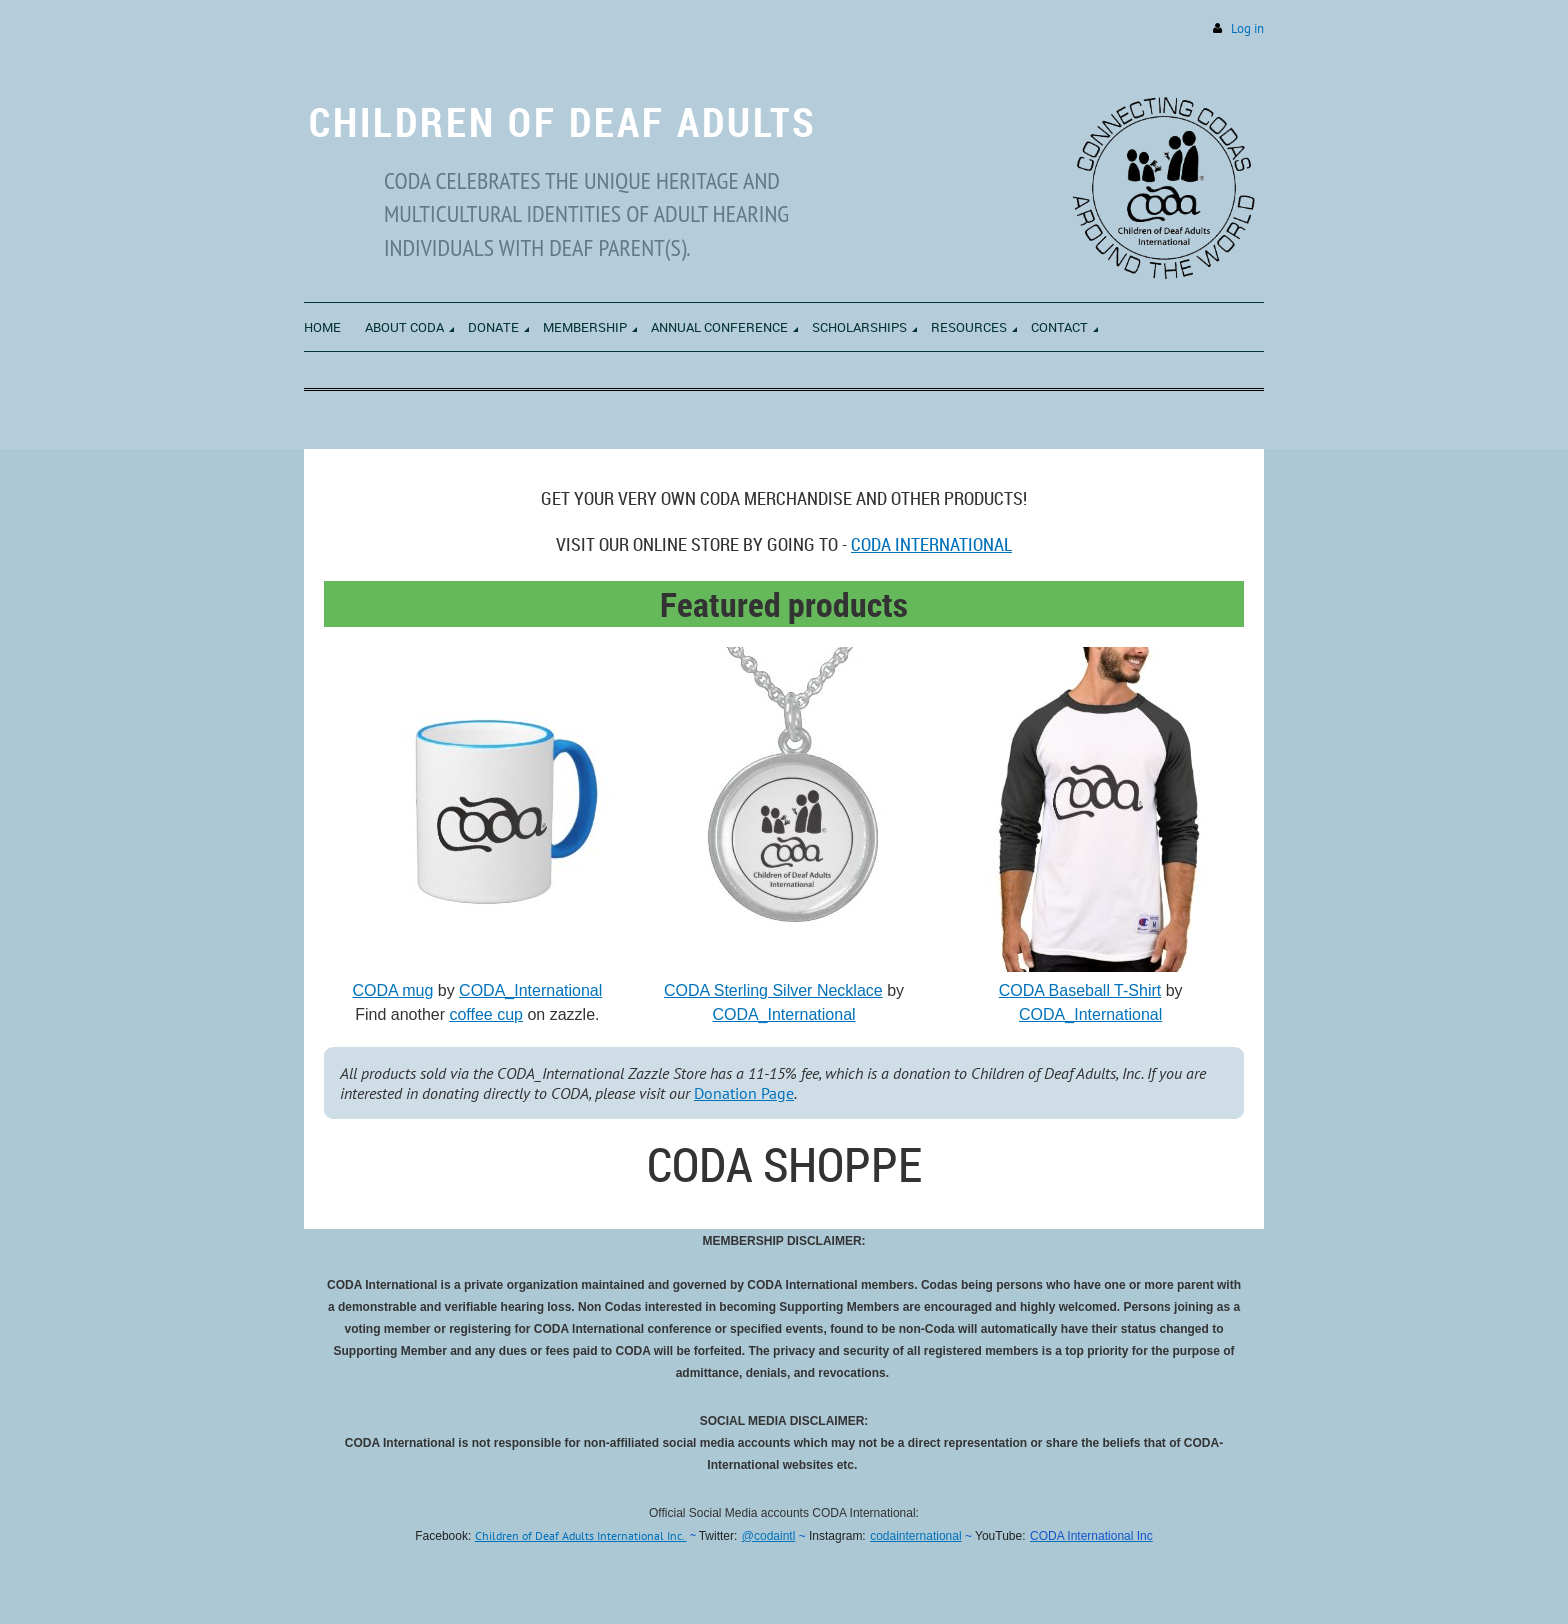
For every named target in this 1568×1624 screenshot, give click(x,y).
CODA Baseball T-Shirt (1080, 990)
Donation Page (744, 1093)
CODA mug (392, 990)
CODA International (931, 544)
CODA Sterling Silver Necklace (773, 990)
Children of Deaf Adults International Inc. (581, 1535)
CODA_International (530, 990)
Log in (1247, 28)
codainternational (915, 1536)
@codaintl (769, 1536)
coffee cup (486, 1014)
